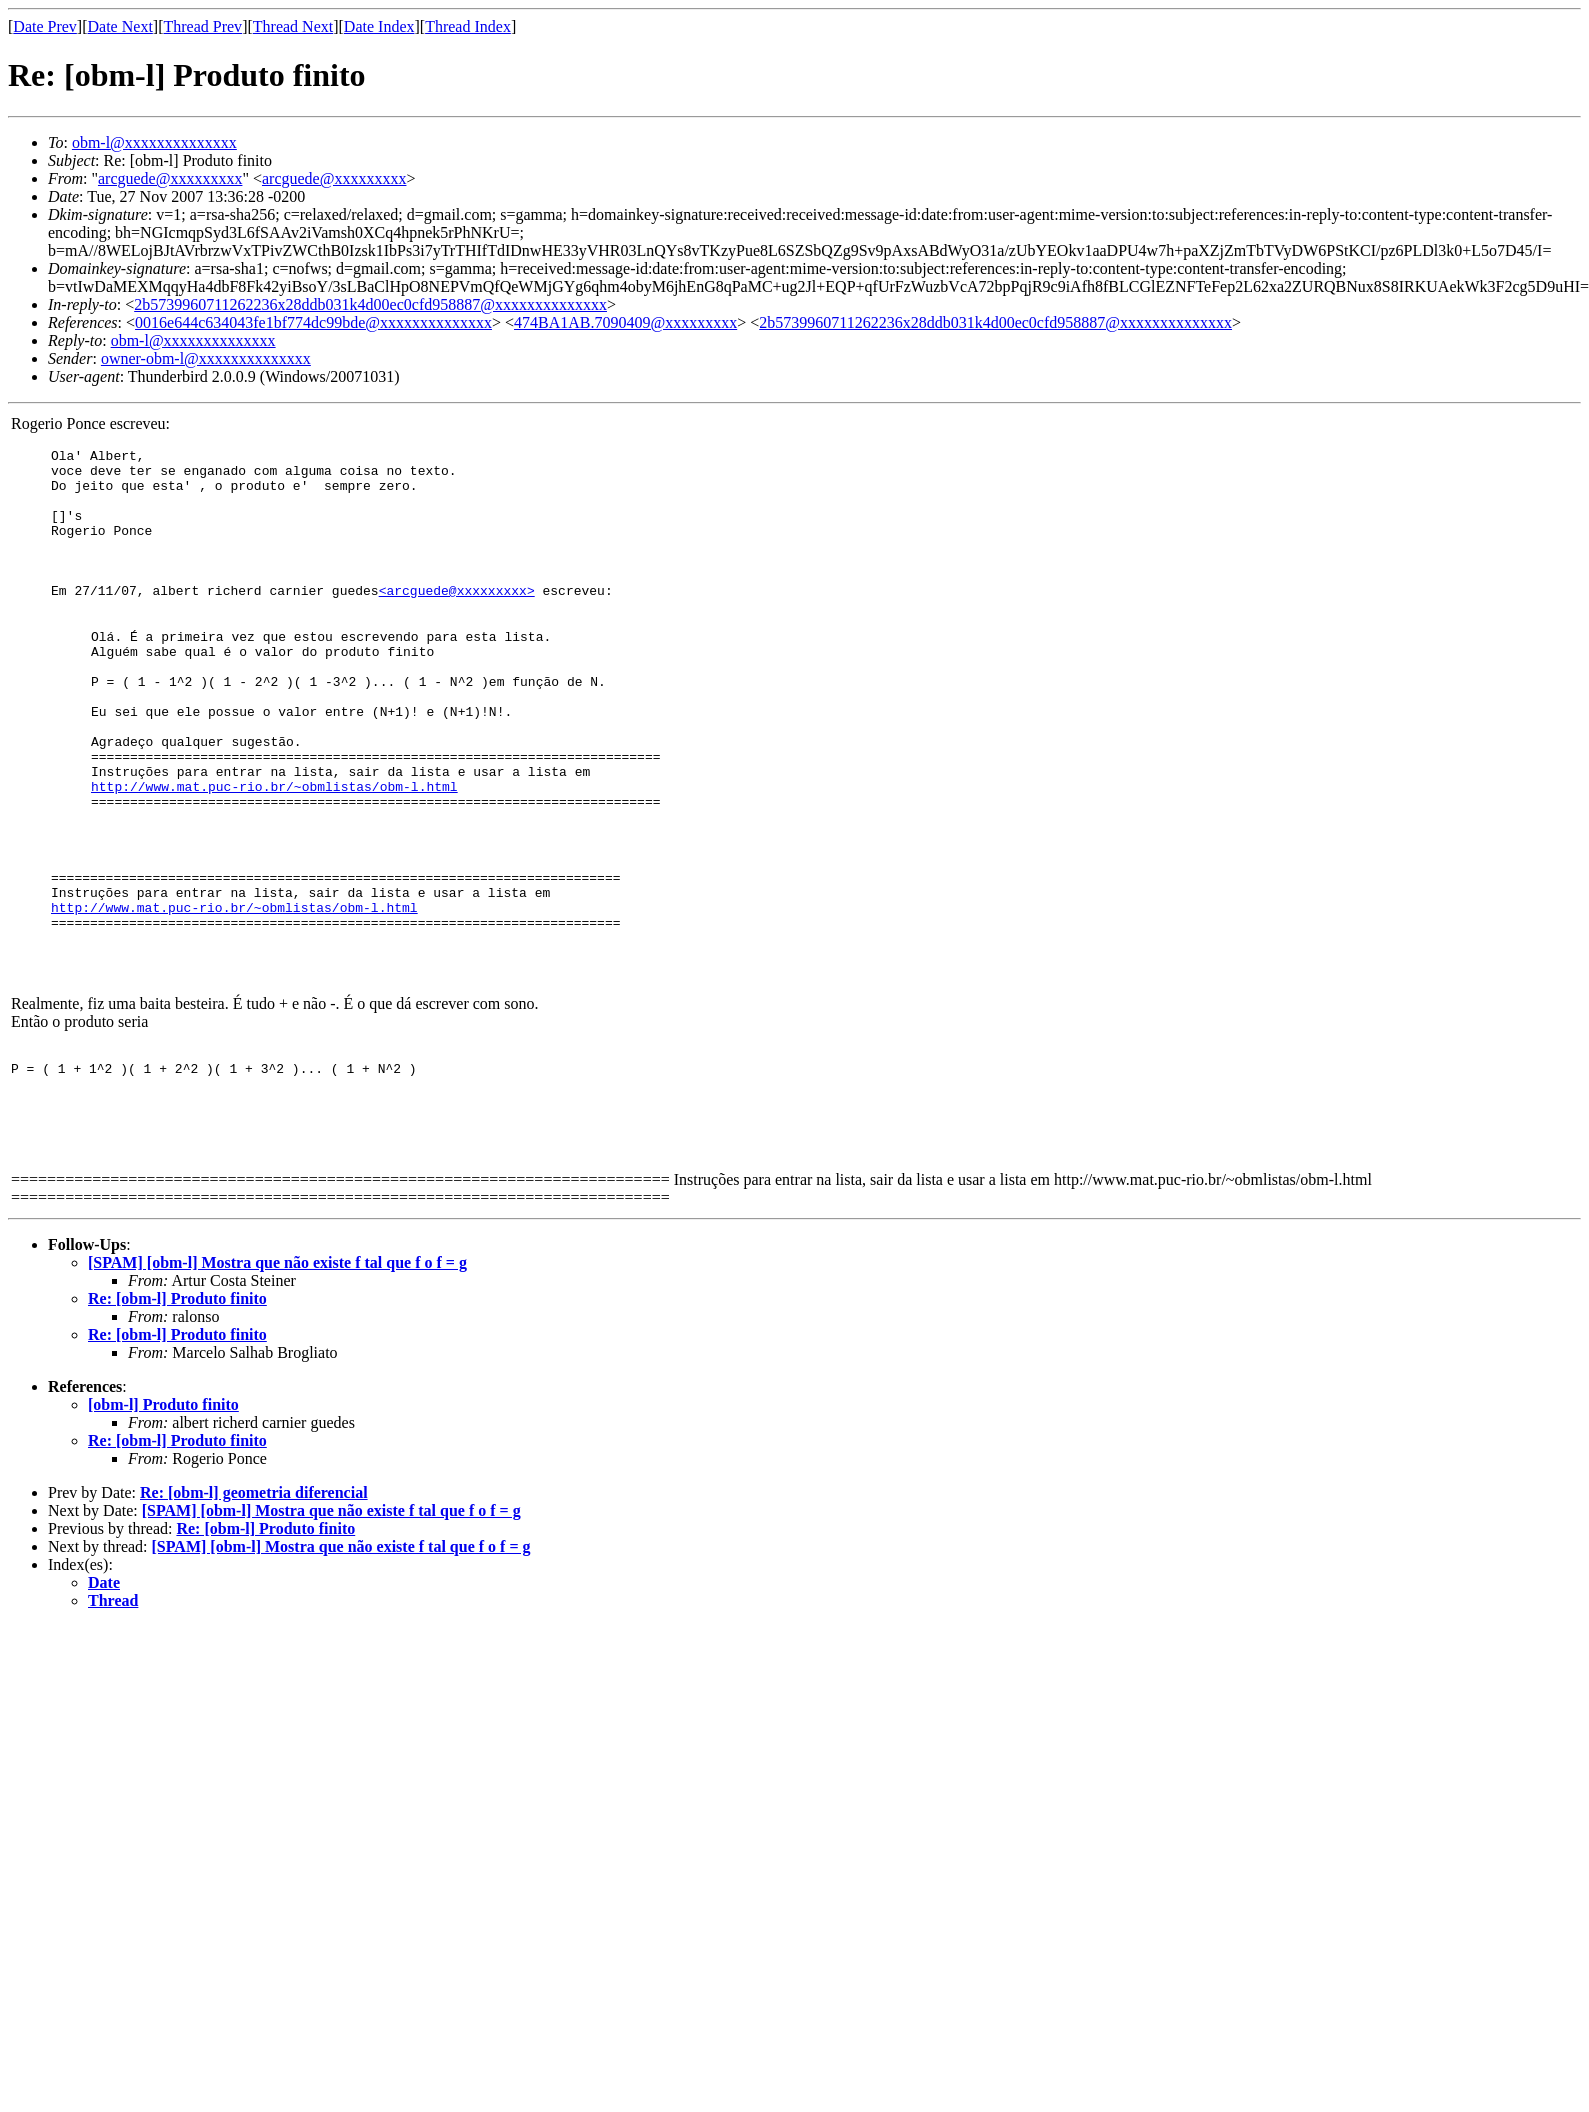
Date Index (379, 26)
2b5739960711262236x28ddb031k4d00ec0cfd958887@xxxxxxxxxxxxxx (370, 304)
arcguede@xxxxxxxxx (170, 178)
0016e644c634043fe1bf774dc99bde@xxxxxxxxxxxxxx (313, 322)
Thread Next (293, 26)
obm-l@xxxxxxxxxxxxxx (154, 142)
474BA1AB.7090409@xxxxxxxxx (625, 322)
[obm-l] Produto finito (163, 1512)
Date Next (120, 26)
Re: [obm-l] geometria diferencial (254, 1600)
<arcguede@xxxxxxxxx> (457, 620)
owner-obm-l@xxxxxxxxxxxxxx (206, 358)
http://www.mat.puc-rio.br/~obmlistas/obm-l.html (274, 852)
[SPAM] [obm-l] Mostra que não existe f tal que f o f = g (277, 1370)
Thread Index (468, 26)
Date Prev (45, 26)
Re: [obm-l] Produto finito (177, 1406)
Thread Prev (202, 26)
